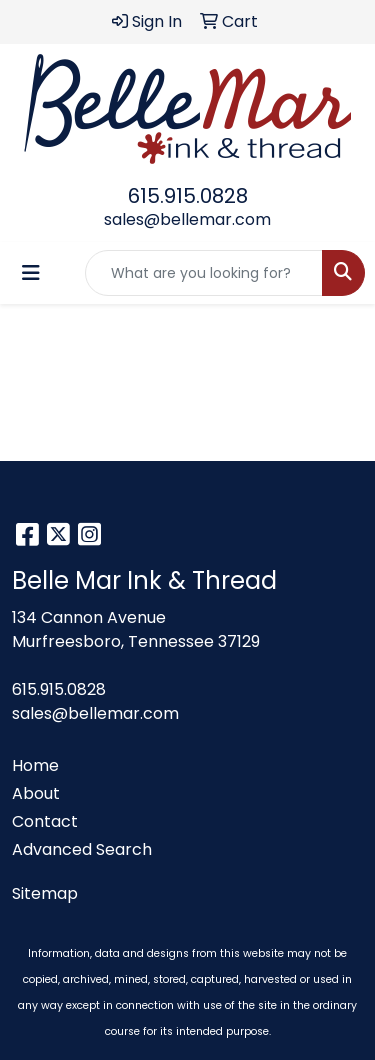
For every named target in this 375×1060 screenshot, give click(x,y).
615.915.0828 (188, 196)
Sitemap (45, 893)
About (36, 793)
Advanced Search (82, 849)
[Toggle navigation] (31, 273)
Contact (45, 821)
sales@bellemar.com (187, 219)
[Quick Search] (204, 273)
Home (35, 765)
